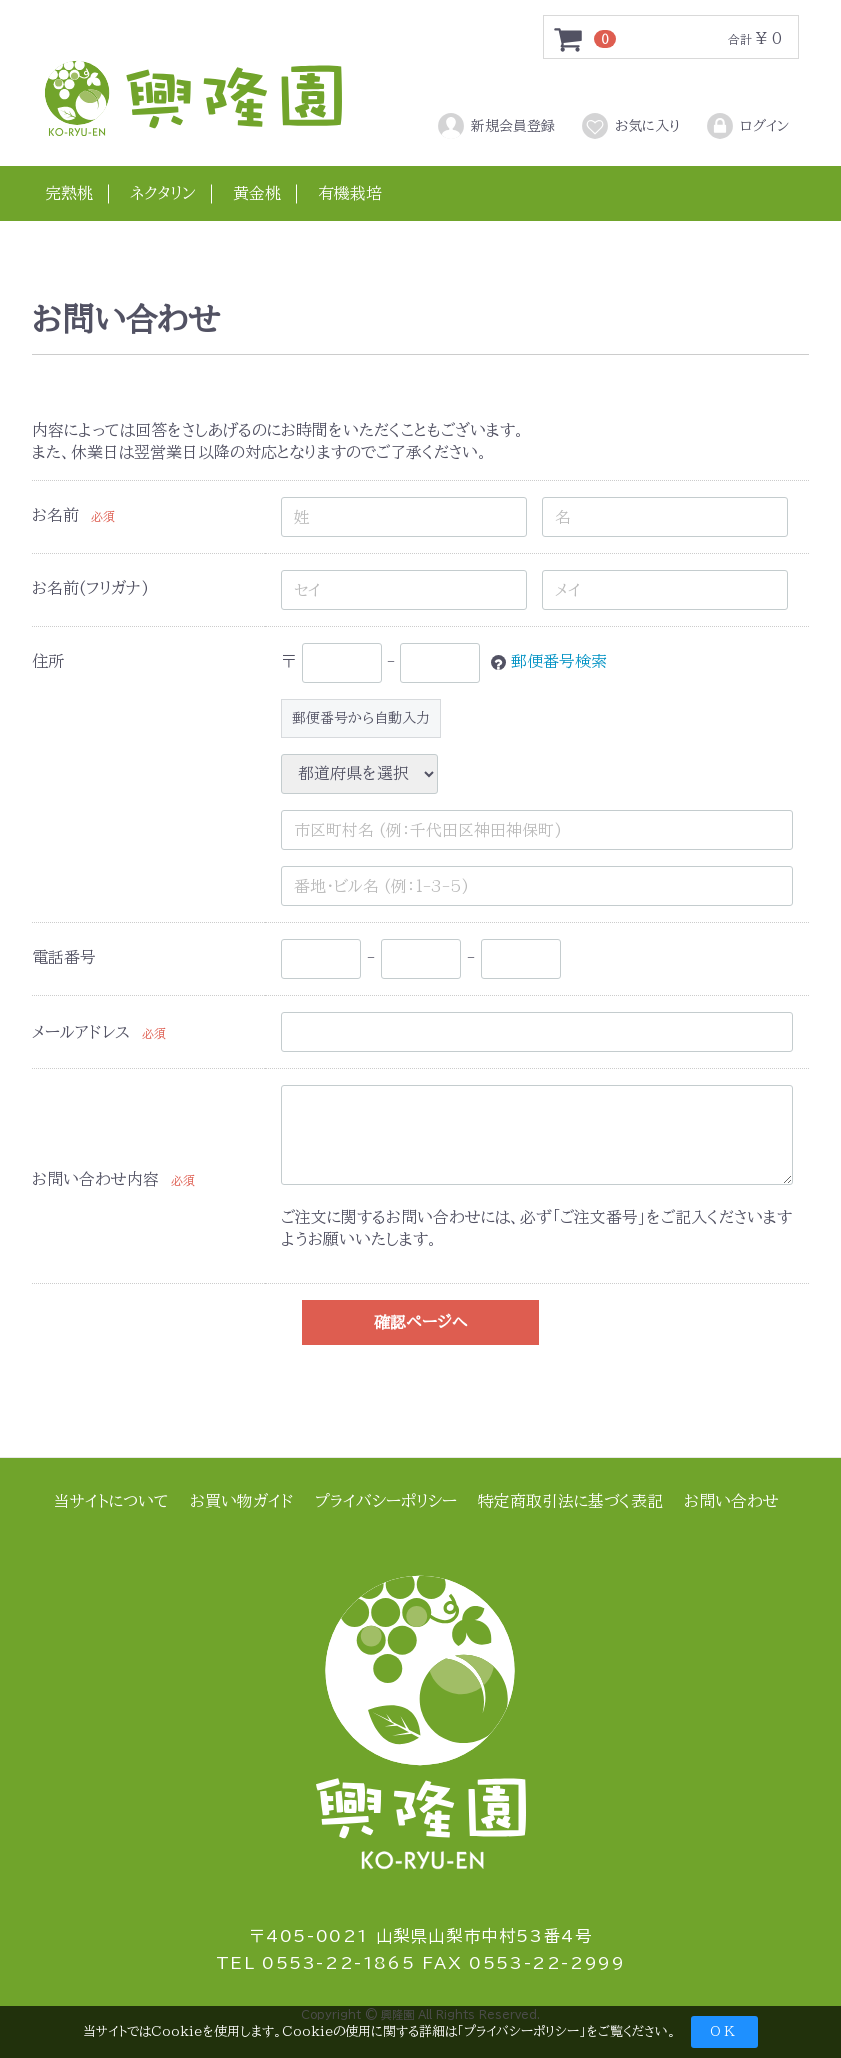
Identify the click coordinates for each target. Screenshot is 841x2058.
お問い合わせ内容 (95, 1179)
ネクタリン (163, 193)
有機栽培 (350, 193)
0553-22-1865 (338, 1963)
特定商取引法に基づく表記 (570, 1501)
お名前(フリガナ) (90, 588)
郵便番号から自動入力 (361, 718)
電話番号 (64, 957)
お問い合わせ (731, 1501)
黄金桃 (257, 193)
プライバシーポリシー (521, 2031)
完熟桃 (69, 193)
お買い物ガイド (242, 1501)
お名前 (55, 515)
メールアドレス (81, 1032)
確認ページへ (420, 1322)
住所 (48, 661)
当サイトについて (111, 1501)
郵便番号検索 (559, 661)
